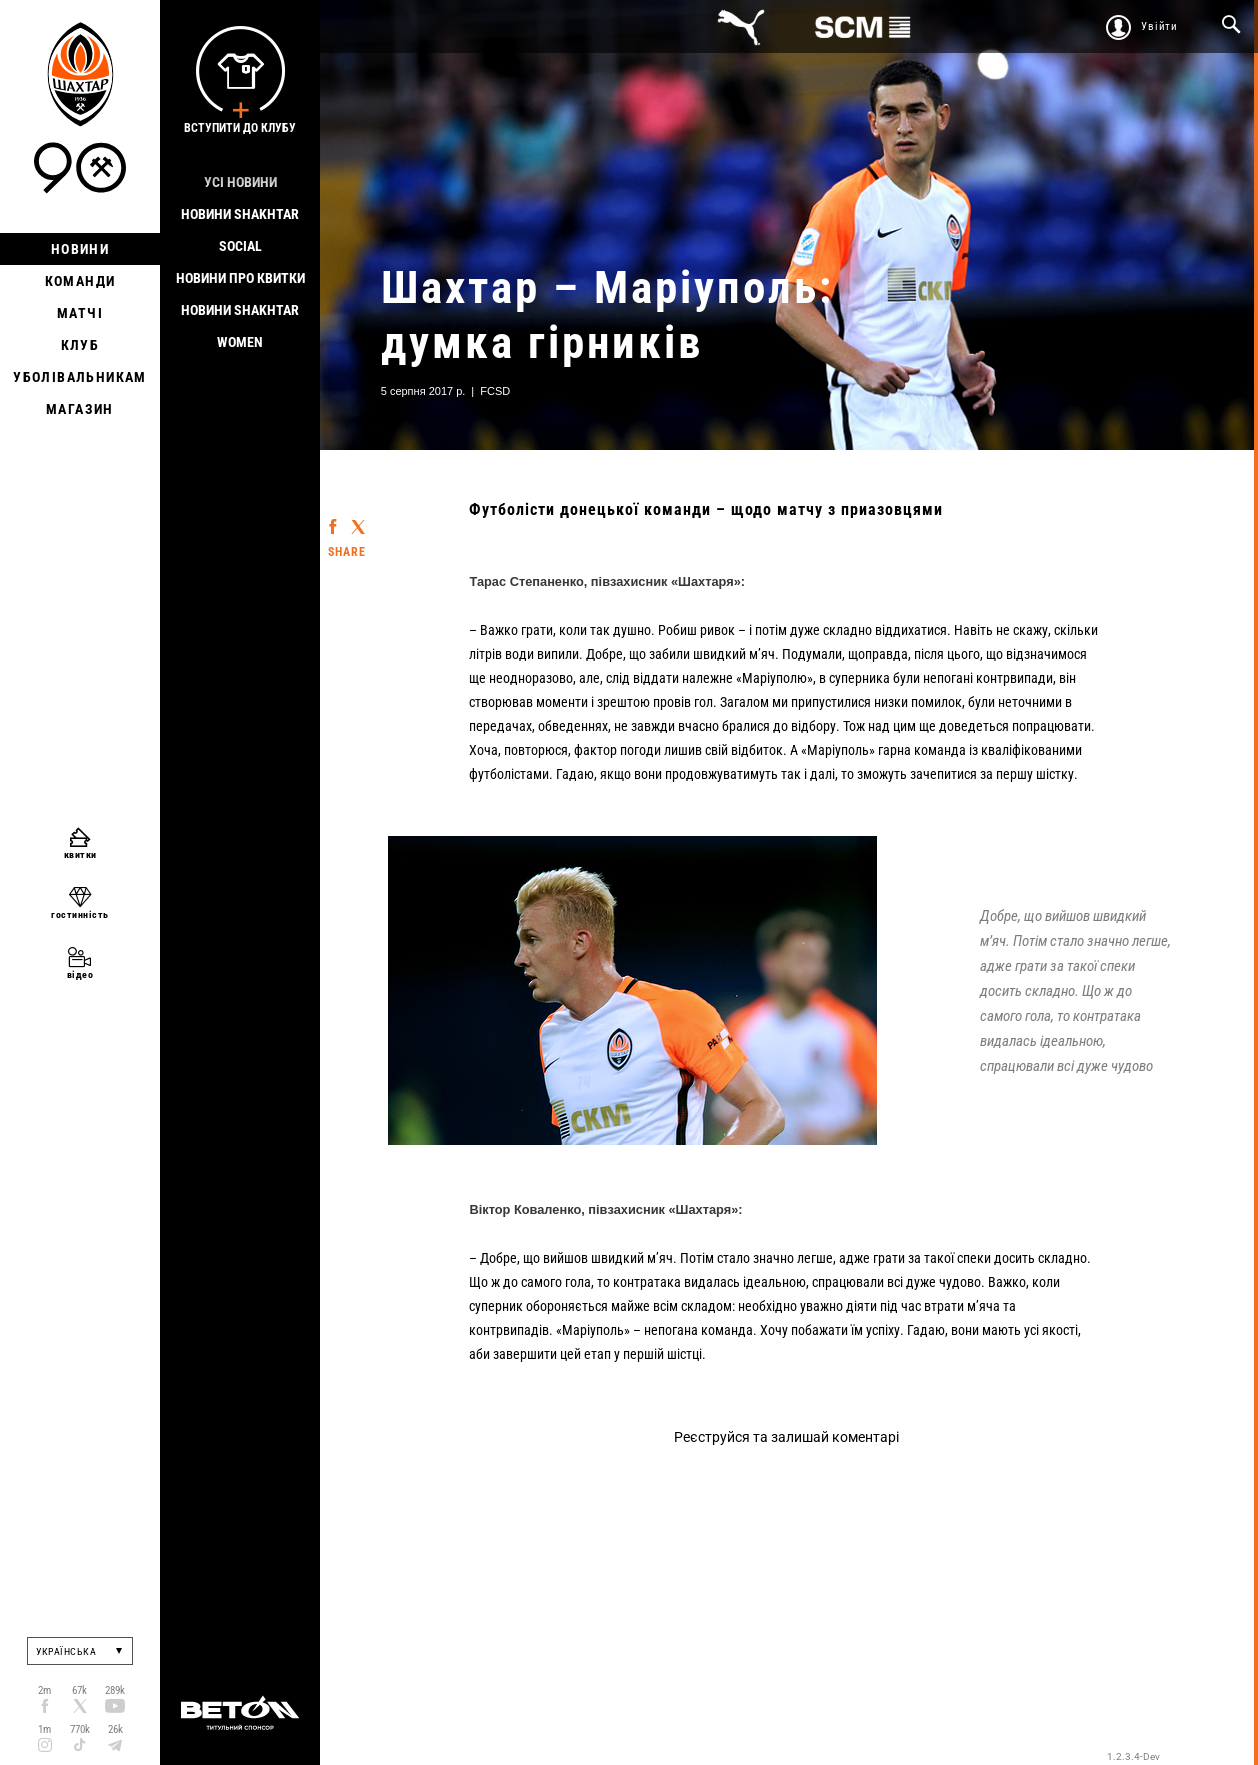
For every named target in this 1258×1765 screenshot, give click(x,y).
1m (44, 1729)
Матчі (80, 313)
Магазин (80, 409)
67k (79, 1690)
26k (115, 1729)
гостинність (80, 914)
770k (80, 1729)
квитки (80, 854)
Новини (80, 249)
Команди (80, 281)
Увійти (1159, 26)
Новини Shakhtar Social (240, 230)
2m (44, 1690)
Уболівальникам (80, 377)
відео (80, 974)
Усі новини (240, 182)
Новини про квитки (240, 278)
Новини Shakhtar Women (240, 326)
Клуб (80, 345)
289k (115, 1690)
